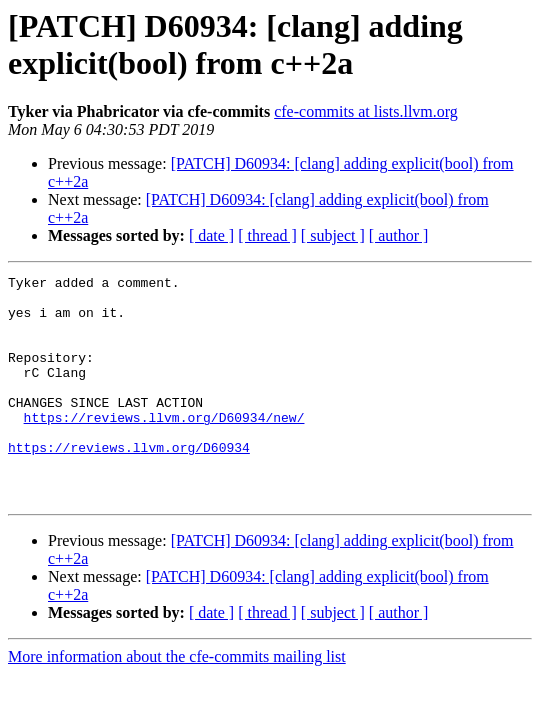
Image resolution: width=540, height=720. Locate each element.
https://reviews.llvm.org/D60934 (129, 483)
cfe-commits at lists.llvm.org (366, 111)
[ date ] (211, 235)
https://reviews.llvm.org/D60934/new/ (164, 447)
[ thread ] (267, 235)
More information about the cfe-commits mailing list (177, 701)
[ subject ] (333, 235)
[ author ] (399, 235)
